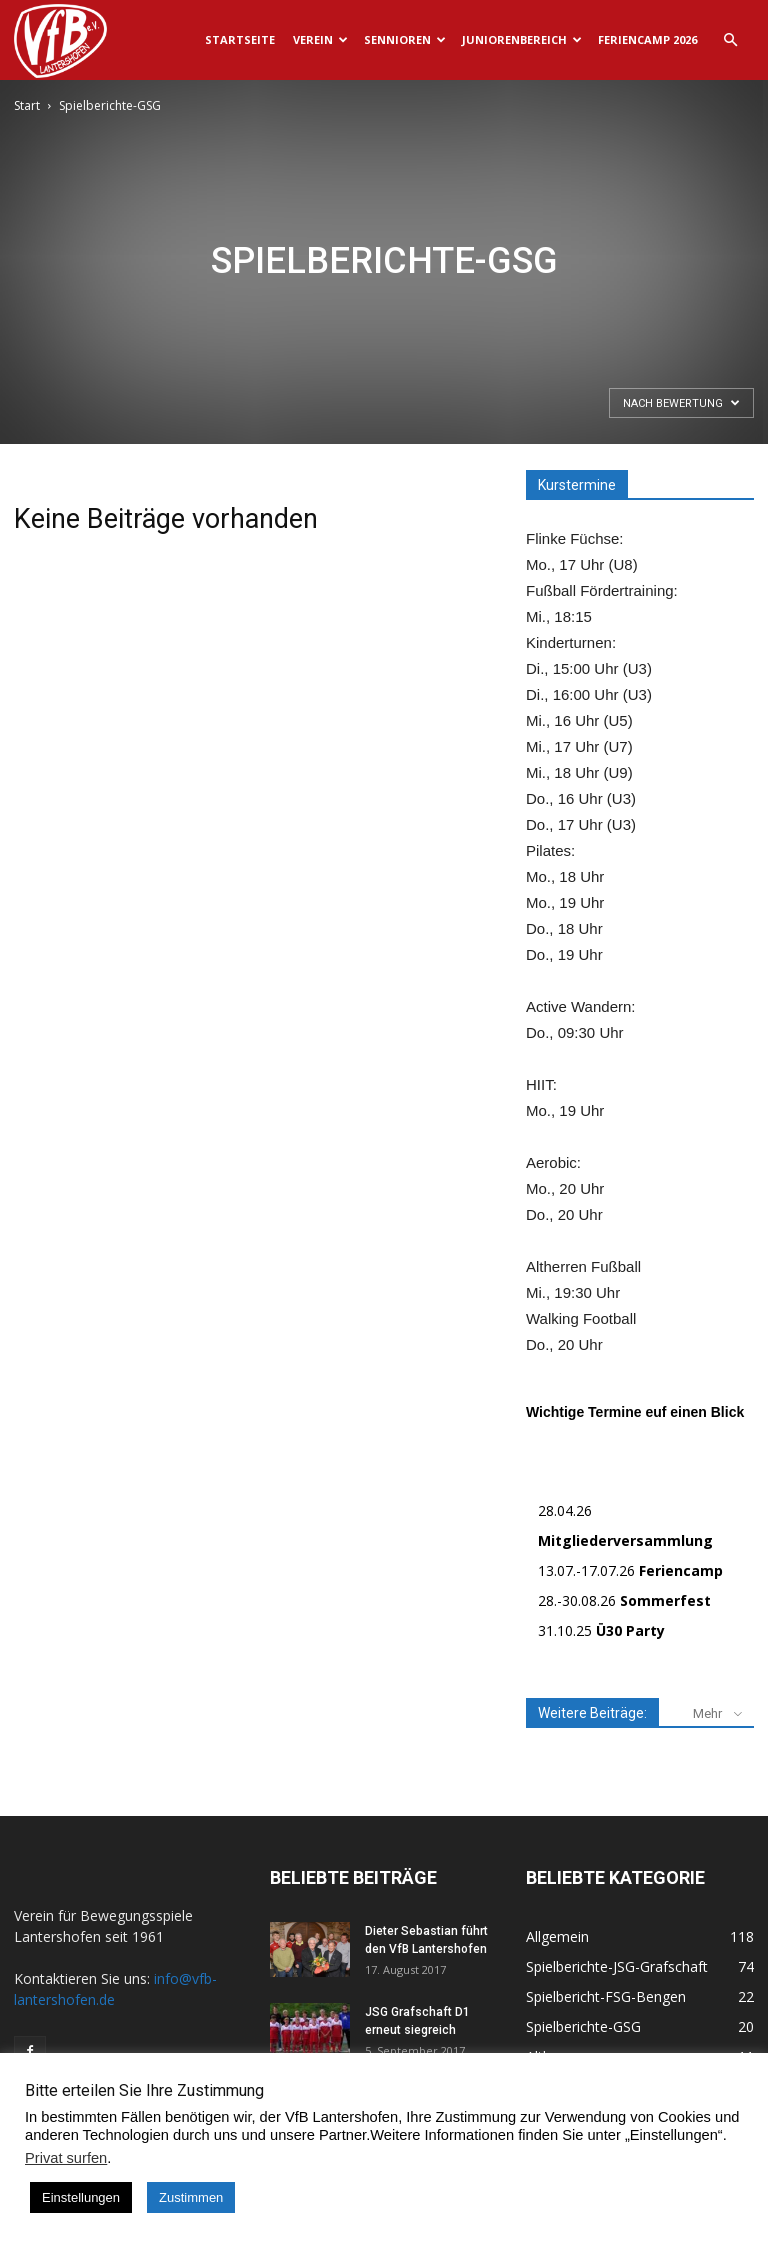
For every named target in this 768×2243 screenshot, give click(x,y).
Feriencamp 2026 (647, 39)
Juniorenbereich (522, 39)
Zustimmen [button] (191, 2197)
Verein (320, 39)
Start (27, 105)
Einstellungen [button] (81, 2197)
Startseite (240, 39)
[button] (730, 40)
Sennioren (405, 39)
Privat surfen (66, 2158)
